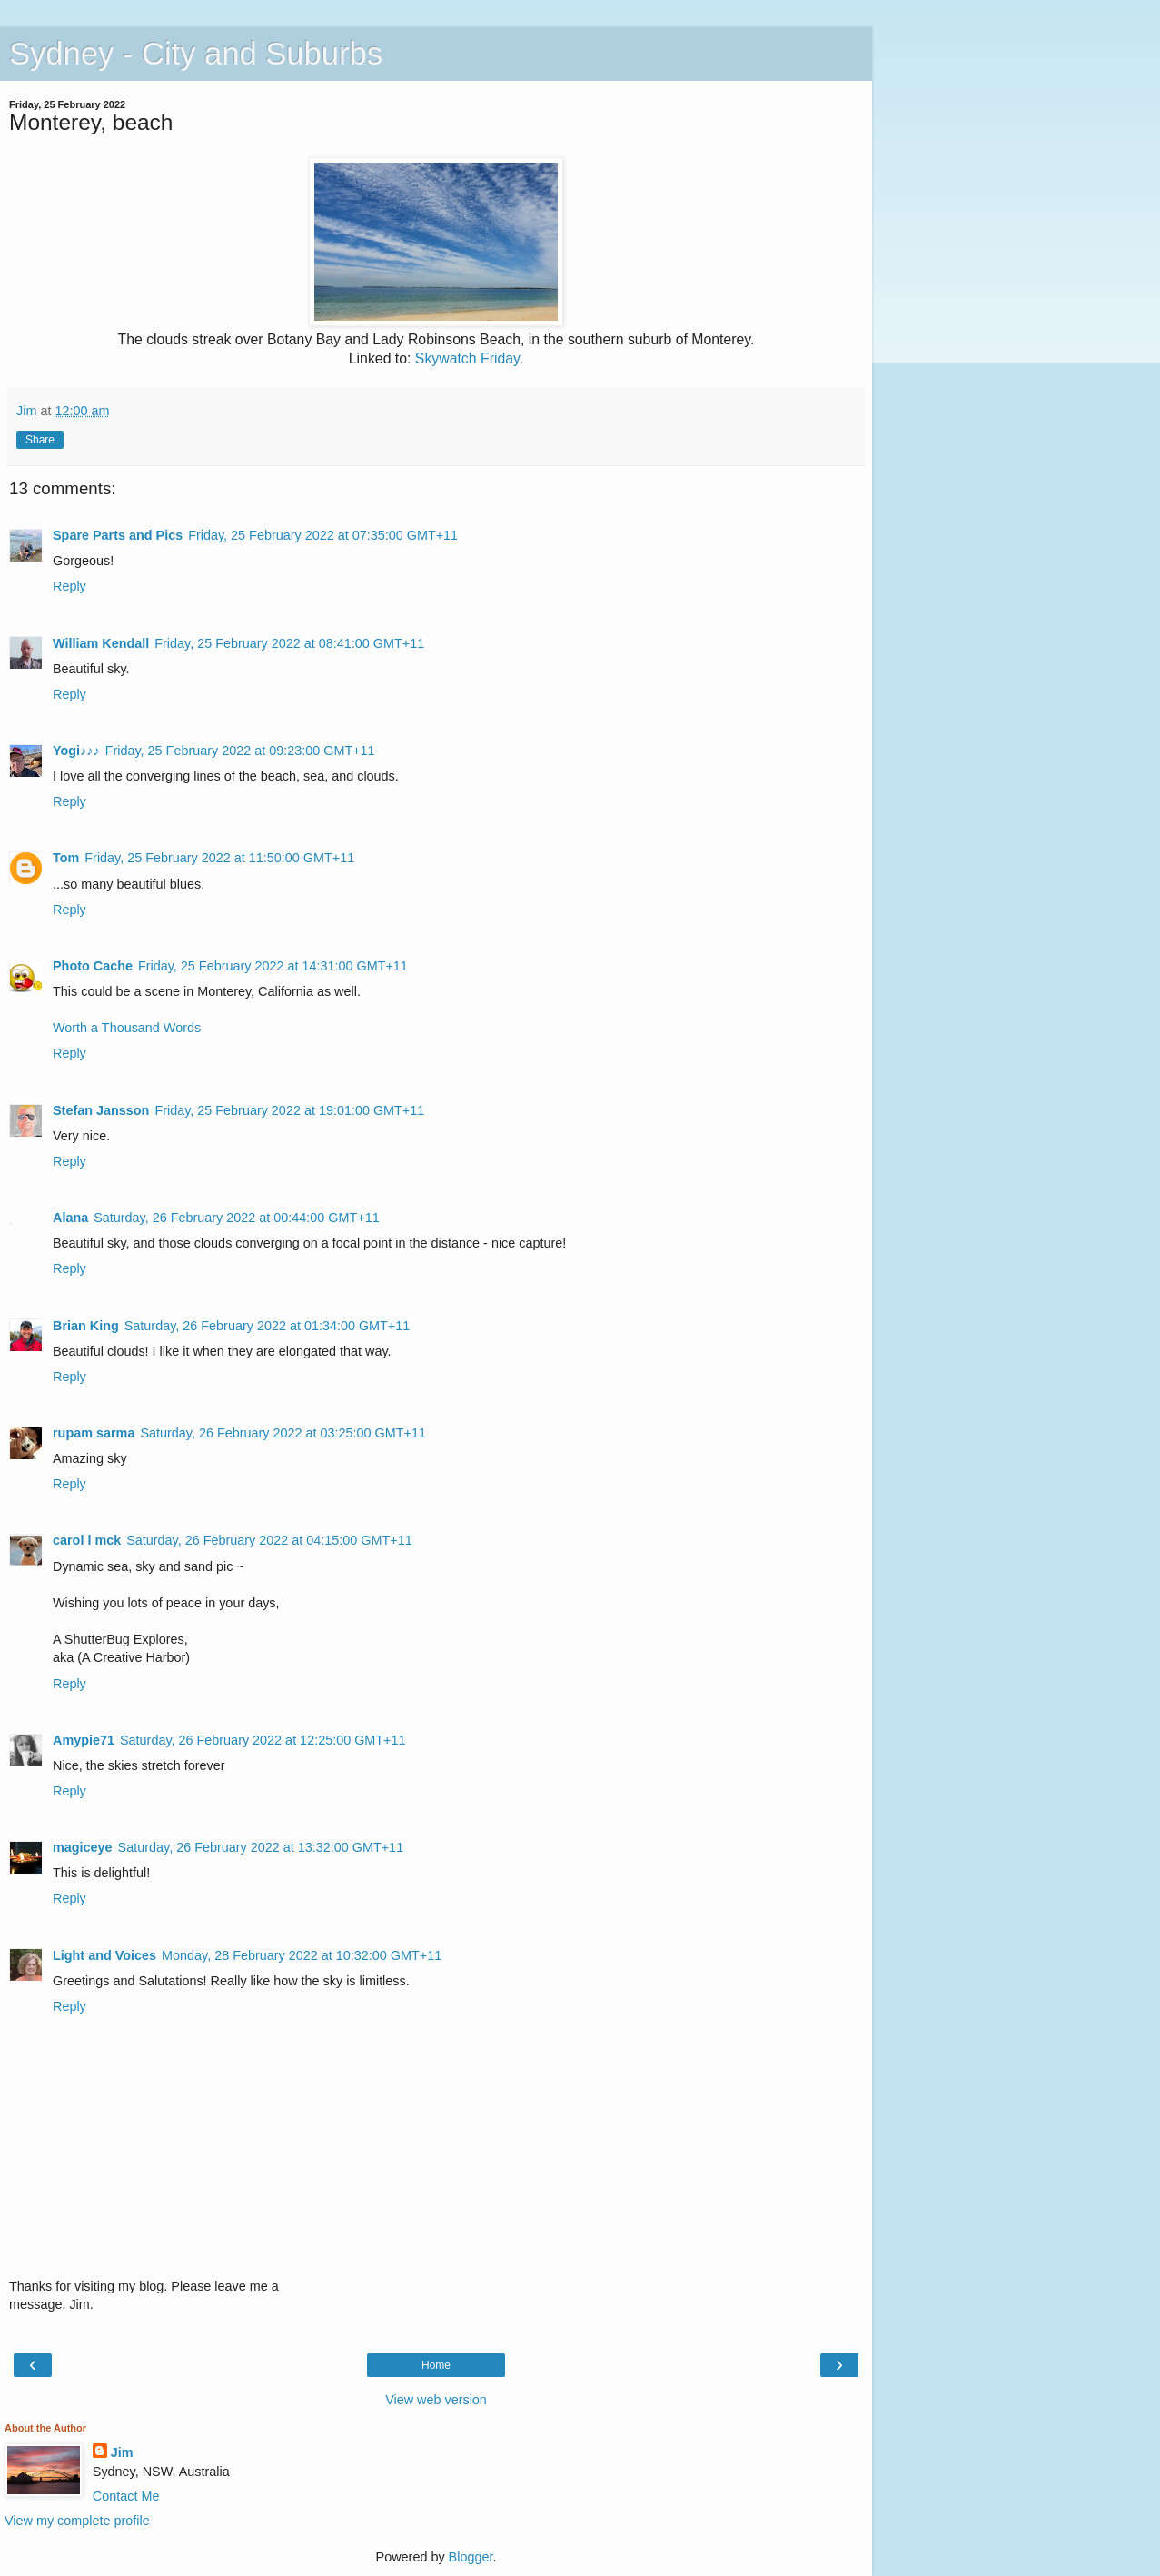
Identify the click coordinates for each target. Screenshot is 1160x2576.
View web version (436, 2399)
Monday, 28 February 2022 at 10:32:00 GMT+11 (301, 1955)
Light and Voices (104, 1955)
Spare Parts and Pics (118, 535)
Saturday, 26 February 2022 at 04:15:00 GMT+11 (269, 1540)
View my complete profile (77, 2520)
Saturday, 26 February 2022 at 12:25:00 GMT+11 (263, 1740)
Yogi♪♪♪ (76, 750)
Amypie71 (83, 1740)
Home (436, 2365)
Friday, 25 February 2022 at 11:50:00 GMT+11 (219, 857)
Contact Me (126, 2496)
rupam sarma (93, 1433)
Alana (70, 1217)
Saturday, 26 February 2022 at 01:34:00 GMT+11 (267, 1325)
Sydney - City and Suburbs (195, 53)
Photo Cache (93, 966)
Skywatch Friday (467, 358)
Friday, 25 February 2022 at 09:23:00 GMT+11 (240, 750)
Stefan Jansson (101, 1110)
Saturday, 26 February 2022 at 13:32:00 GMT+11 (261, 1847)
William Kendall (101, 643)
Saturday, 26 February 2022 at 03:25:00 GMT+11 (283, 1433)
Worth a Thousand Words (127, 1027)
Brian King (86, 1325)
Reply (69, 586)
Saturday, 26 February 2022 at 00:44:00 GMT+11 (237, 1217)
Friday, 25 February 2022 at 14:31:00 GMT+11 (273, 966)
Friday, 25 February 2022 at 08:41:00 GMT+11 (289, 643)
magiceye (83, 1847)
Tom (66, 857)
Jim (122, 2452)
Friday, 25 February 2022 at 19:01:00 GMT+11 (289, 1110)
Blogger (471, 2557)
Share (40, 439)
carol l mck (87, 1540)
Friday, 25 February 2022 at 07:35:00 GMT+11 (323, 535)
